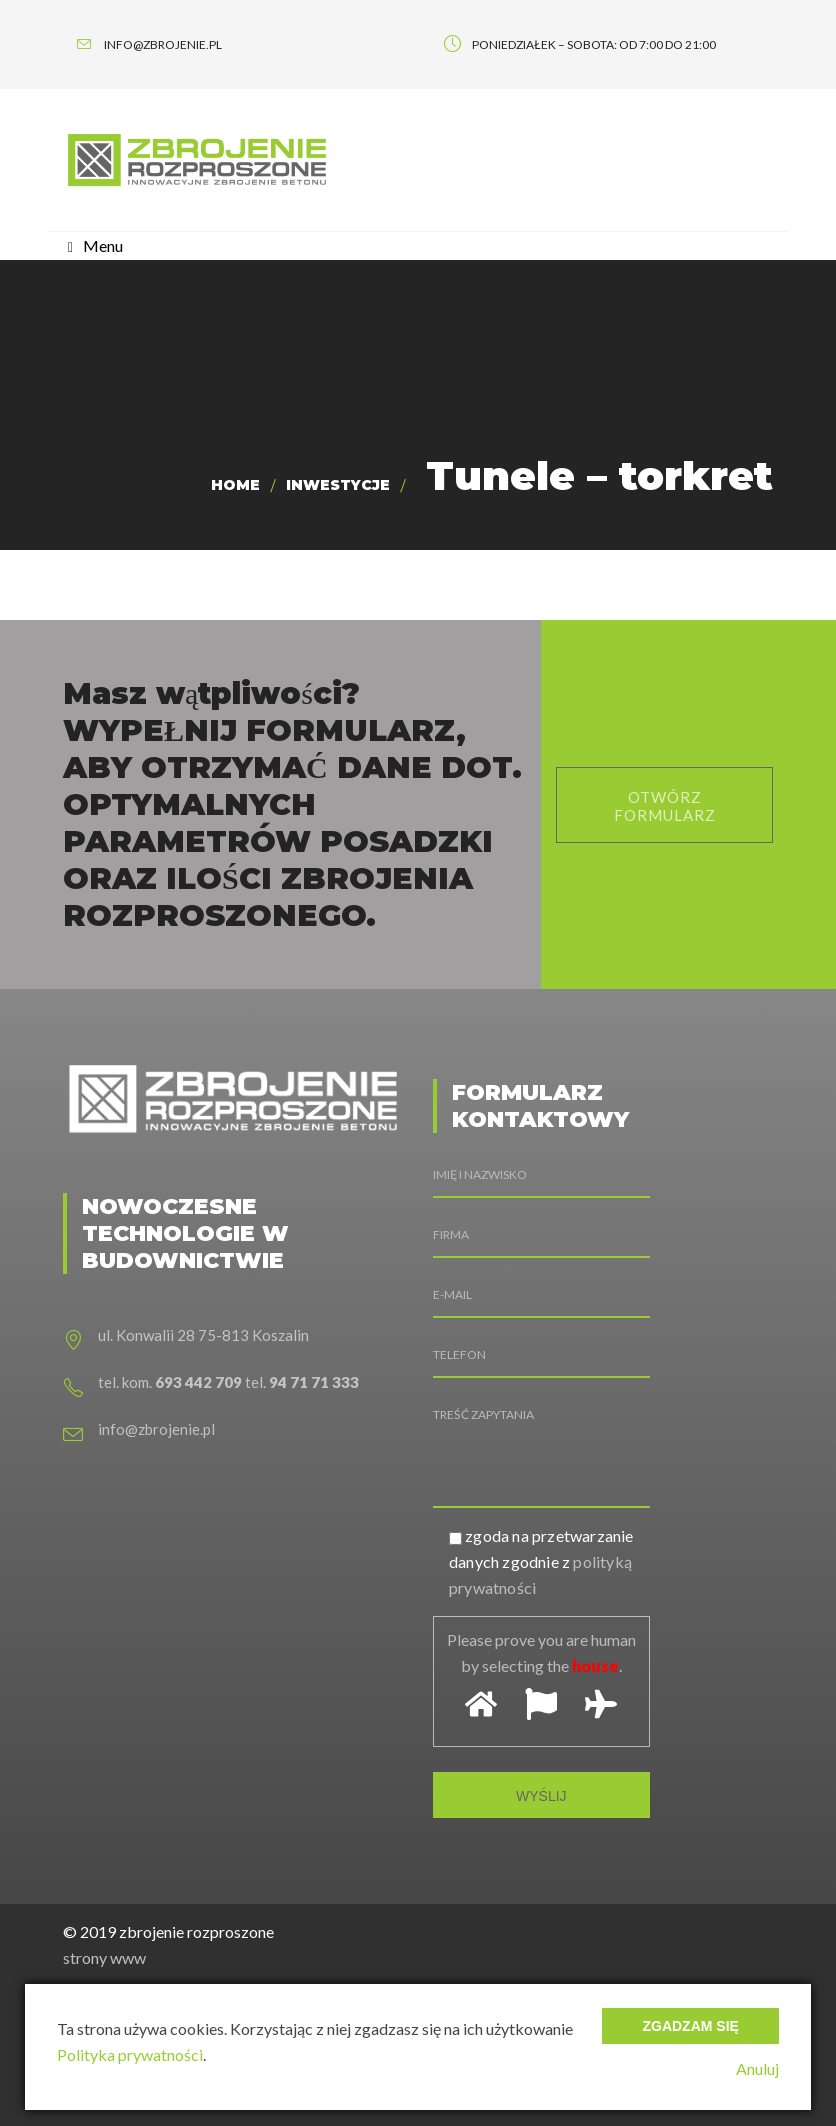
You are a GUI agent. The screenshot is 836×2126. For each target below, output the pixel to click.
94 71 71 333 (314, 1382)
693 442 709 (198, 1382)
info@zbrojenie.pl (156, 1429)
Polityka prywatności (130, 2054)
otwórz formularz (665, 806)
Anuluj (757, 2068)
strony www (104, 1957)
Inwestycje (338, 485)
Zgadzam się (690, 2026)
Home (235, 485)
